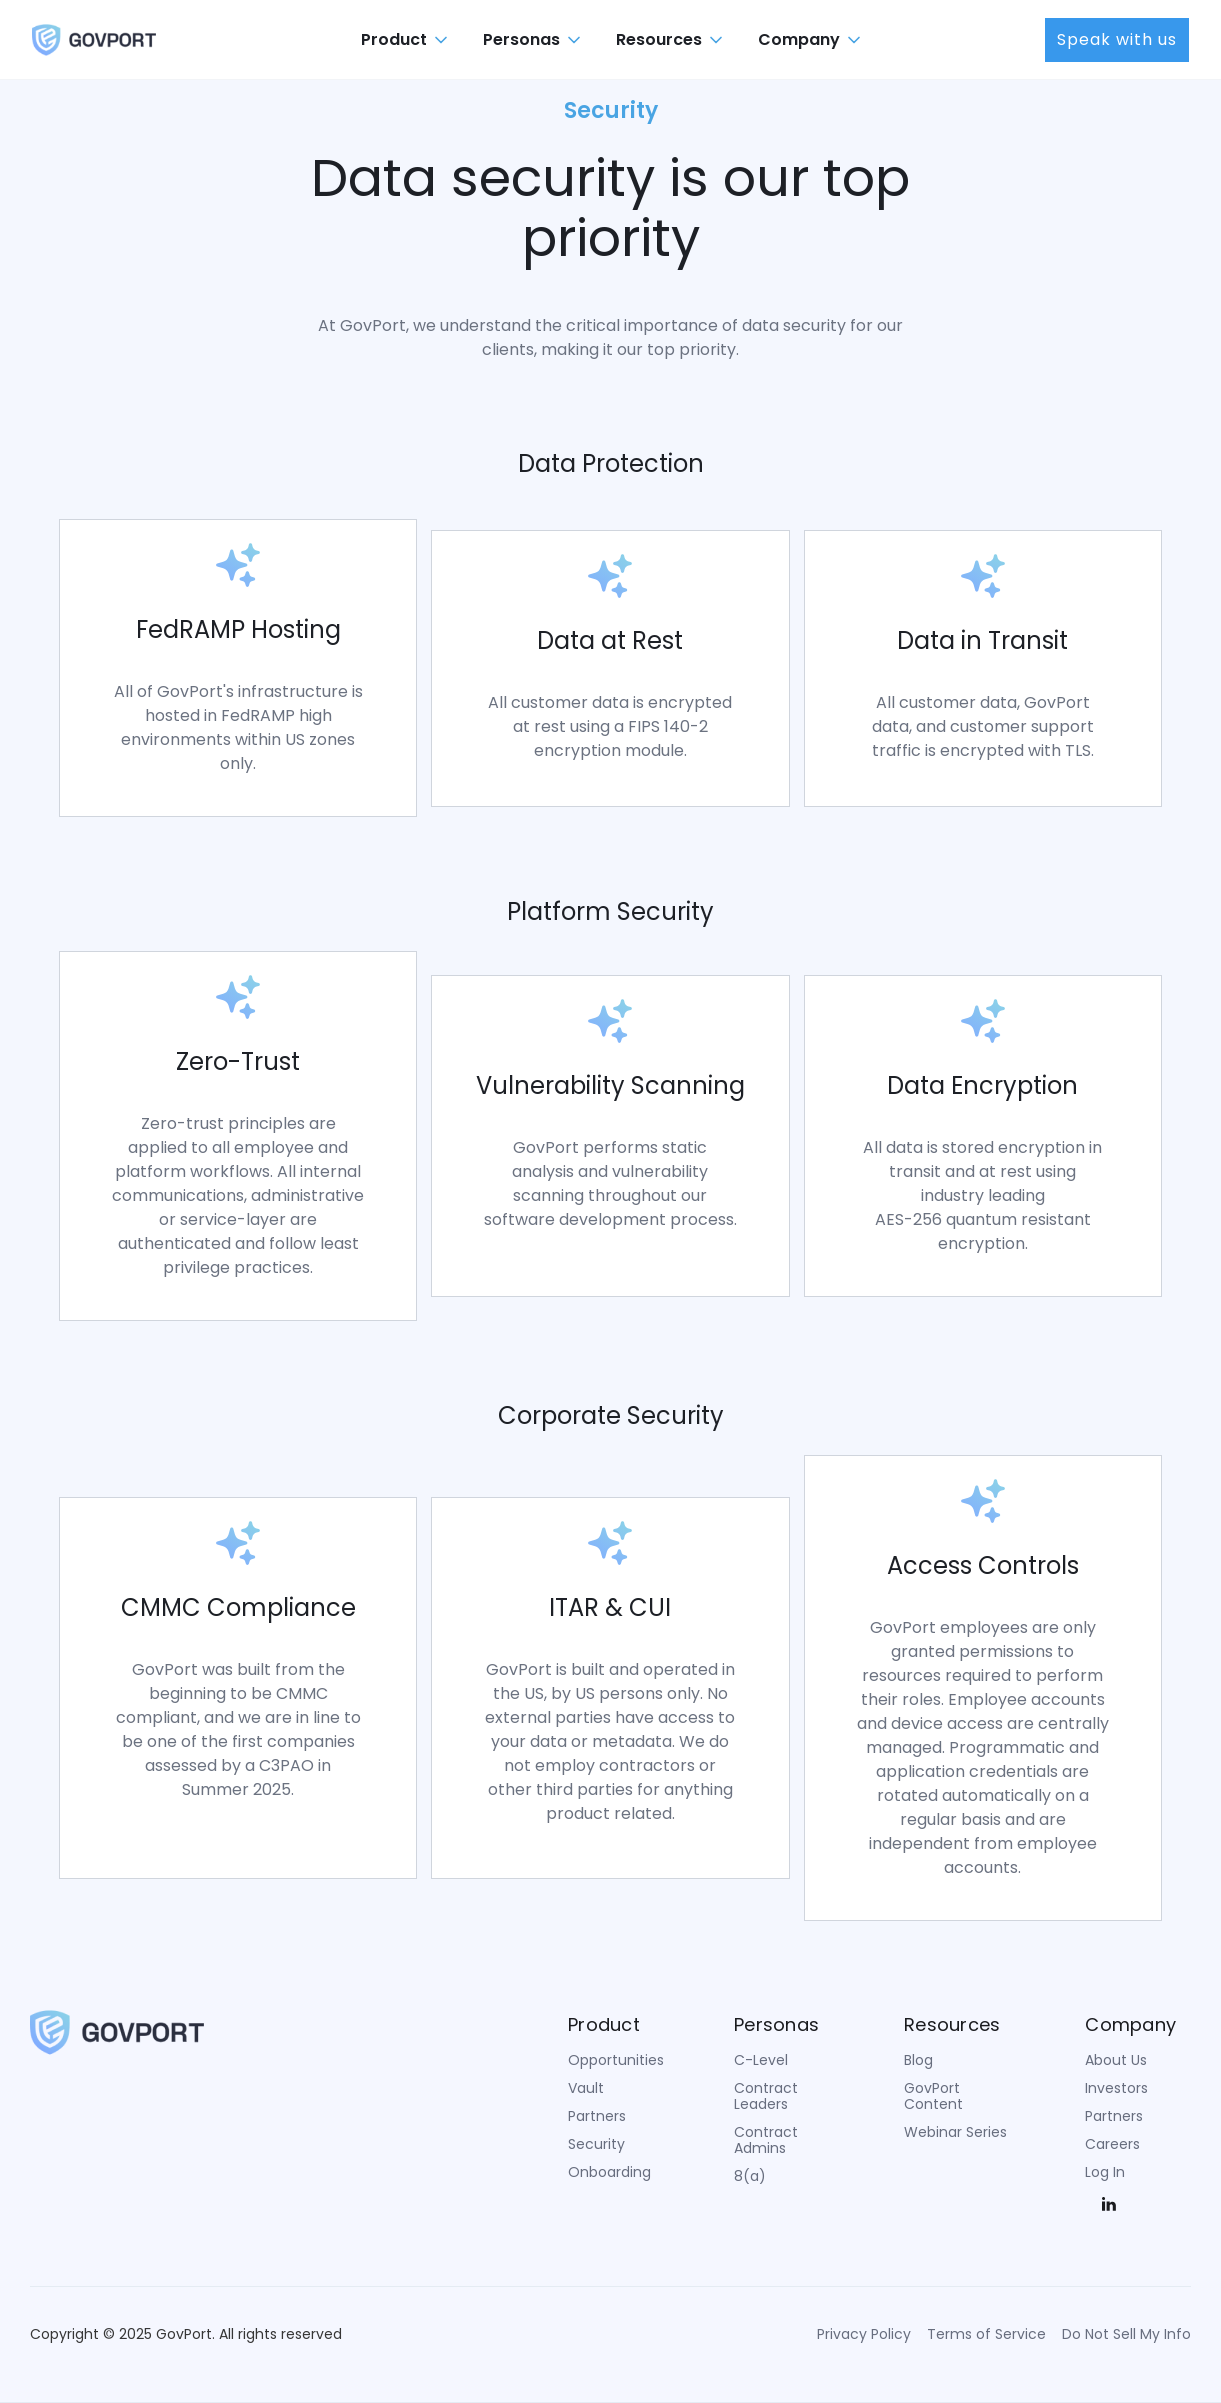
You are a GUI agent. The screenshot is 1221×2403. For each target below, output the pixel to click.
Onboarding (609, 2172)
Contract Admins (766, 2140)
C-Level (761, 2060)
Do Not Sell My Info (1126, 2334)
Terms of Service (986, 2334)
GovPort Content (933, 2096)
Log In (1105, 2172)
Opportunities (616, 2060)
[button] (406, 40)
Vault (586, 2088)
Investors (1116, 2088)
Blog (918, 2060)
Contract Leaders (766, 2096)
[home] (94, 40)
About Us (1116, 2060)
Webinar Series (955, 2132)
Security (596, 2144)
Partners (597, 2116)
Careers (1112, 2144)
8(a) (750, 2176)
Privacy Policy (864, 2334)
